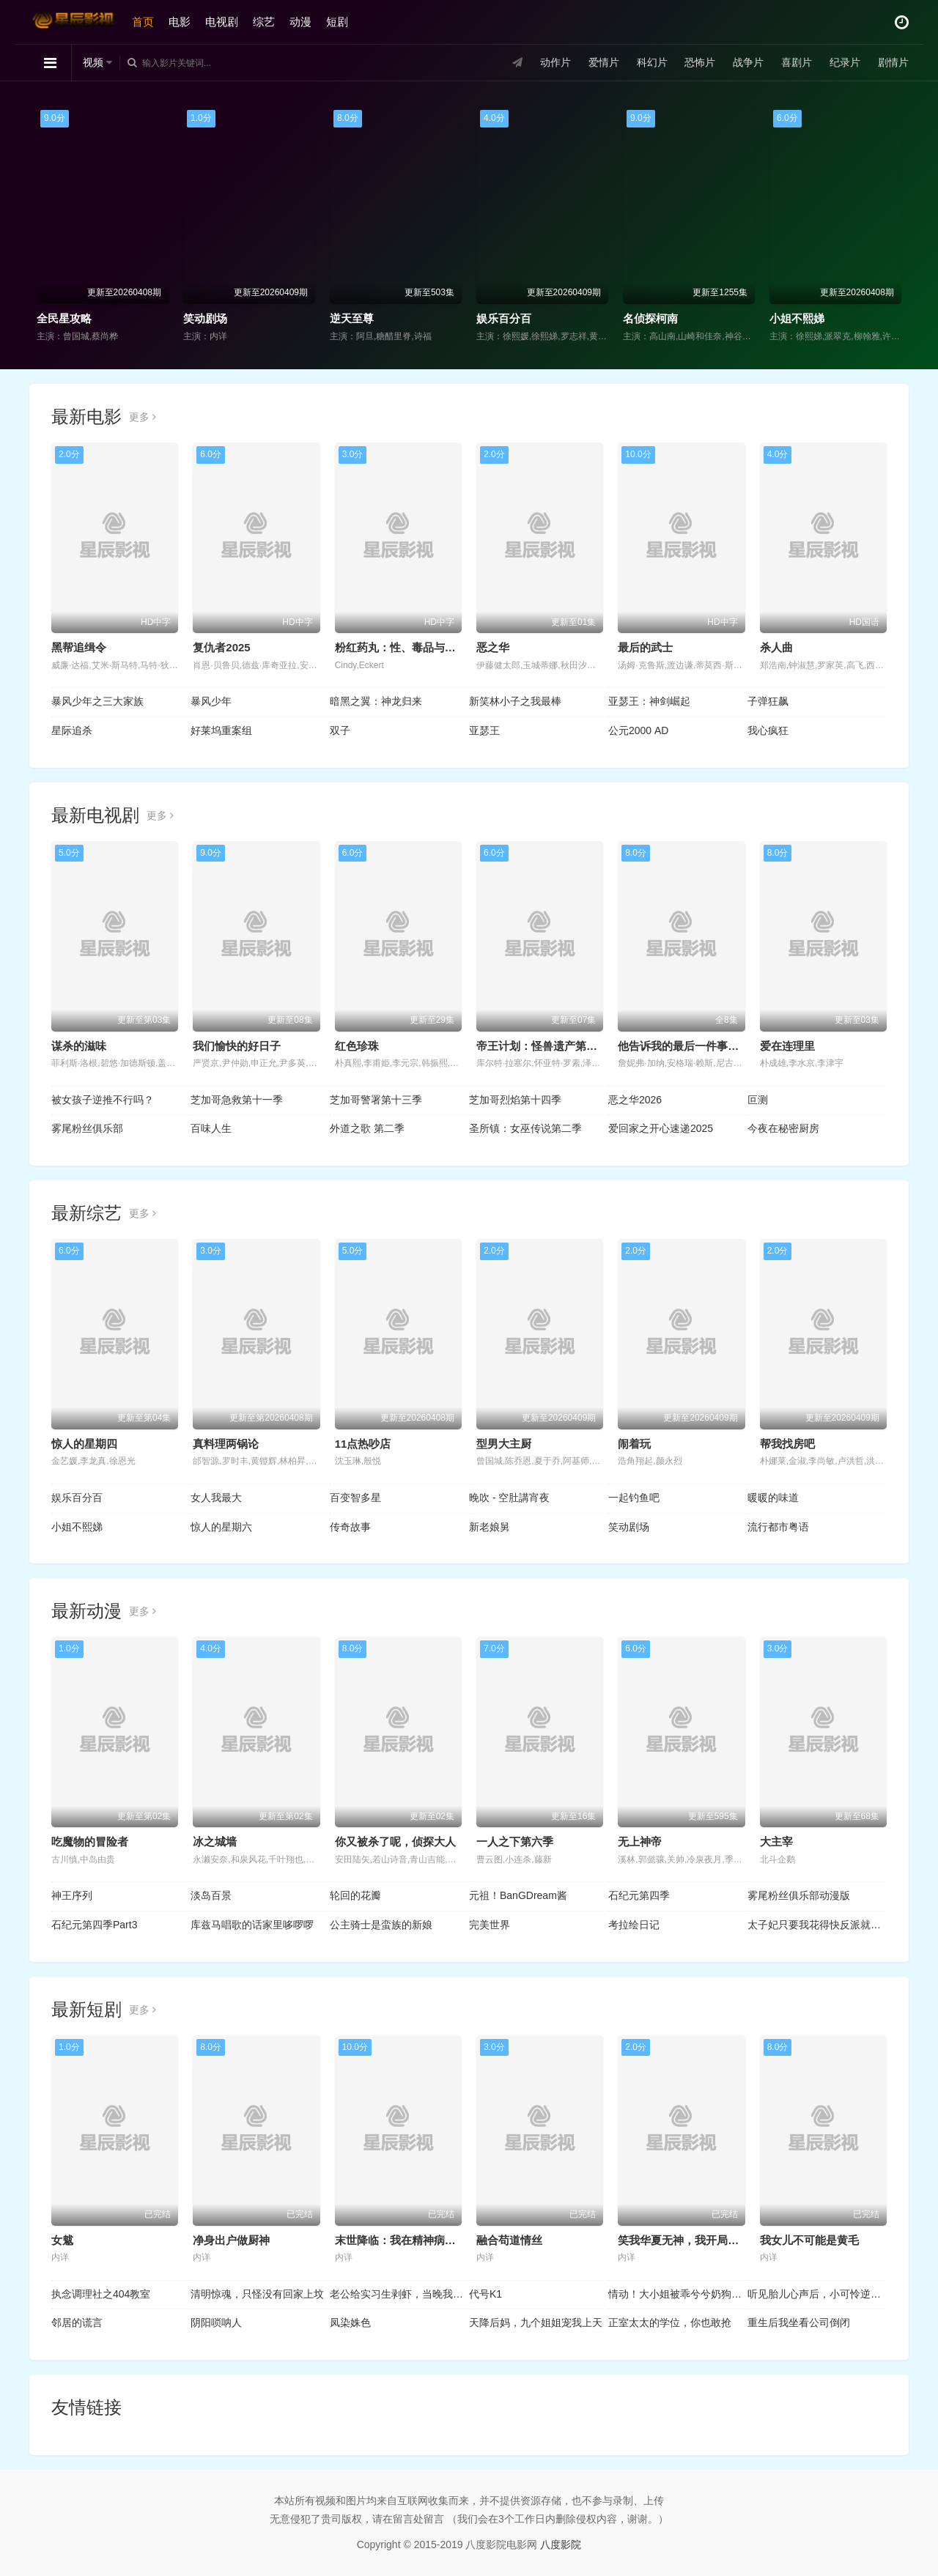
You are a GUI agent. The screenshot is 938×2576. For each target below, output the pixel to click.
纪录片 (845, 62)
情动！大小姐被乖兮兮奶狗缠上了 (677, 2294)
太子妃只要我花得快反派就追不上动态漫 (817, 1925)
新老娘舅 (489, 1527)
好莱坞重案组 (221, 730)
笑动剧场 (205, 318)
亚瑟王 (484, 730)
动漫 (300, 21)
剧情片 (893, 62)
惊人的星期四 (84, 1443)
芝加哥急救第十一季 (237, 1100)
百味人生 (211, 1128)
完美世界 (489, 1925)
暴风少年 (211, 701)
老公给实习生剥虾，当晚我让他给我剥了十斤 (399, 2294)
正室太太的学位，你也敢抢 (669, 2322)
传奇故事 (350, 1527)
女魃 (62, 2240)
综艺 (264, 21)
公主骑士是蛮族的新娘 (381, 1925)
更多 (142, 417)
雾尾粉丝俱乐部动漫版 (798, 1895)
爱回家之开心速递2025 (660, 1128)
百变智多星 (355, 1497)
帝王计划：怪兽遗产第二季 (542, 1046)
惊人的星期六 (221, 1527)
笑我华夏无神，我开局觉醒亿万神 (700, 2240)
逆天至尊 (352, 318)
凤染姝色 (350, 2322)
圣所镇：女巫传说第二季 (525, 1128)
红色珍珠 (357, 1046)
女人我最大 (216, 1497)
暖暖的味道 (773, 1497)
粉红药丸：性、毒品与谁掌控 (406, 647)
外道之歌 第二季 (367, 1128)
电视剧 (221, 21)
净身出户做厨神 (231, 2240)
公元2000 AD (638, 730)
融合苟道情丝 (509, 2240)
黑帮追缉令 (78, 647)
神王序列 (71, 1895)
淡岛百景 (211, 1895)
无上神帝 (640, 1841)
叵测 (757, 1100)
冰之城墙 (215, 1841)
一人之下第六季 (514, 1841)
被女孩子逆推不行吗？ (102, 1100)
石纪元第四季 (639, 1895)
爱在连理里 (787, 1046)
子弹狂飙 (768, 701)
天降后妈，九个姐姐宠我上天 (535, 2322)
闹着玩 (634, 1443)
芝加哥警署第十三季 (376, 1100)
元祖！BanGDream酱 (518, 1895)
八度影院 (560, 2544)
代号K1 (485, 2294)
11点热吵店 (363, 1443)
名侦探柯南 (650, 318)
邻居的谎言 (77, 2322)
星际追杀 (71, 730)
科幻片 (652, 62)
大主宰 (776, 1841)
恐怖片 (699, 62)
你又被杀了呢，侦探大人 (395, 1841)
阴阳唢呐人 (216, 2322)
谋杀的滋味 (78, 1046)
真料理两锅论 (226, 1443)
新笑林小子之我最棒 (515, 701)
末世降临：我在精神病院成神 (406, 2240)
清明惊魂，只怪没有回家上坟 (257, 2294)
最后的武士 (645, 647)
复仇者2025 (221, 647)
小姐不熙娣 (796, 318)
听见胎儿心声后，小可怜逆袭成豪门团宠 (817, 2294)
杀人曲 (776, 647)
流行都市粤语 (778, 1527)
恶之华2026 (635, 1100)
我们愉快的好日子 (237, 1046)
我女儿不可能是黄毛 (809, 2240)
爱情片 (603, 62)
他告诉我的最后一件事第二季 (689, 1046)
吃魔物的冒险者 (89, 1841)
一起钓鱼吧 (634, 1497)
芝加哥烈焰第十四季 (515, 1100)
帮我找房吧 (787, 1443)
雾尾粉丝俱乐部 (87, 1128)
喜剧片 (796, 62)
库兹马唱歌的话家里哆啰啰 (252, 1925)
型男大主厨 (503, 1443)
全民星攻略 (64, 318)
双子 (340, 730)
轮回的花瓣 (355, 1895)
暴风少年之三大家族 (97, 701)
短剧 (337, 21)
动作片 (555, 62)
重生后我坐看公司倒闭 (798, 2322)
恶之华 (492, 647)
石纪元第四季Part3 (94, 1925)
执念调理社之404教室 (100, 2294)
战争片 (748, 62)
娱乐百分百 (503, 318)
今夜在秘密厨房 (783, 1128)
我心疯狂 (768, 730)
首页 (143, 21)
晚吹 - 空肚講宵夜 (509, 1497)
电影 (180, 21)
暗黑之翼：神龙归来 (376, 701)
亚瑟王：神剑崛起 (649, 701)
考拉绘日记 (634, 1925)
